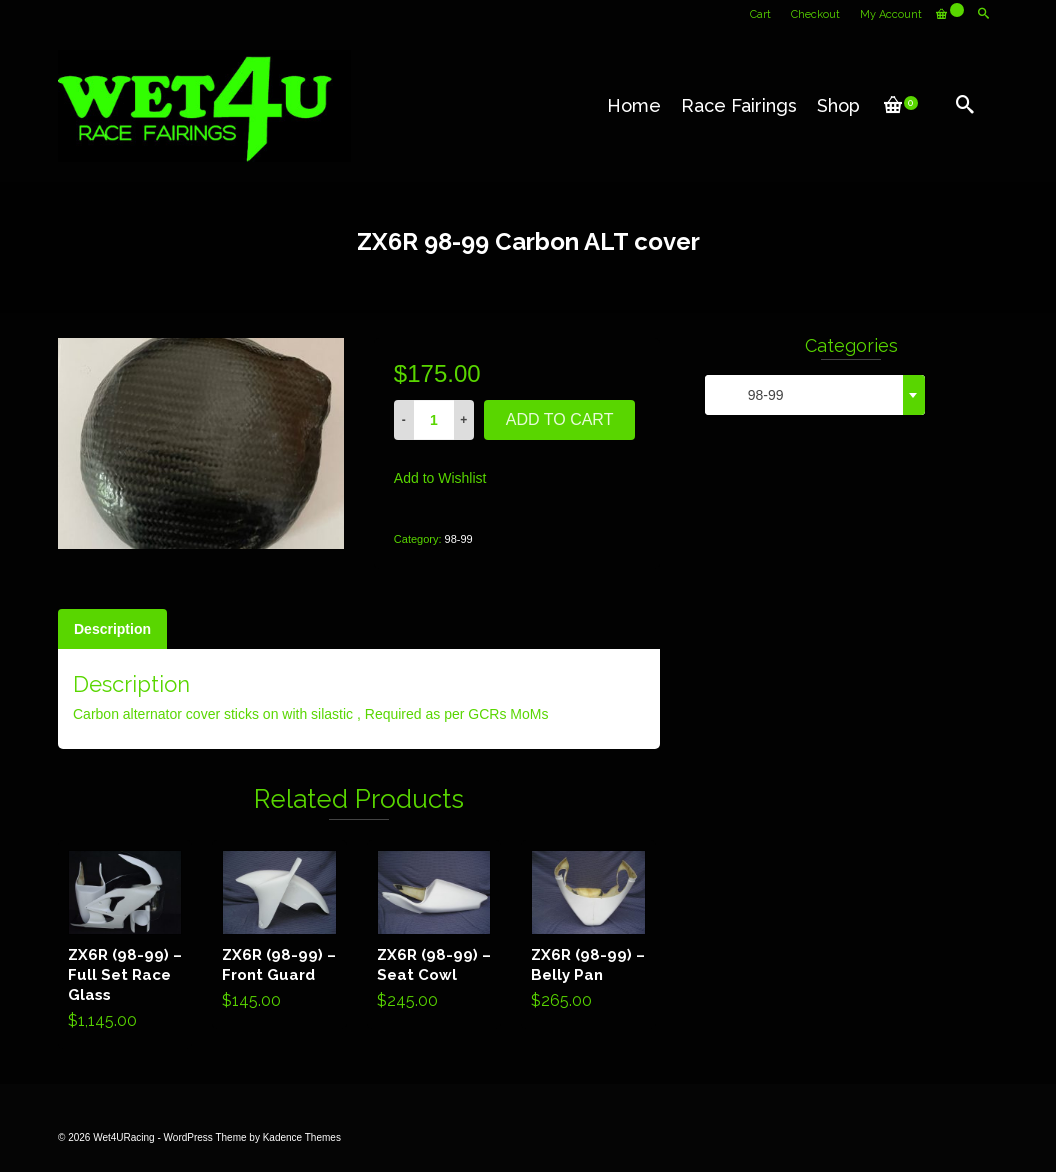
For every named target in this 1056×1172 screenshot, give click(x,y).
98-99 (459, 539)
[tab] (112, 629)
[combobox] (815, 395)
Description (112, 629)
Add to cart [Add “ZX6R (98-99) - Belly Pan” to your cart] (588, 934)
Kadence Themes (302, 1137)
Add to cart (560, 419)
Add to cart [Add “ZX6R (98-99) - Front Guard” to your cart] (279, 934)
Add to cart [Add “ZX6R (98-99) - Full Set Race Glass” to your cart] (125, 944)
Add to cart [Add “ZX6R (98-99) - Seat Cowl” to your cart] (434, 934)
